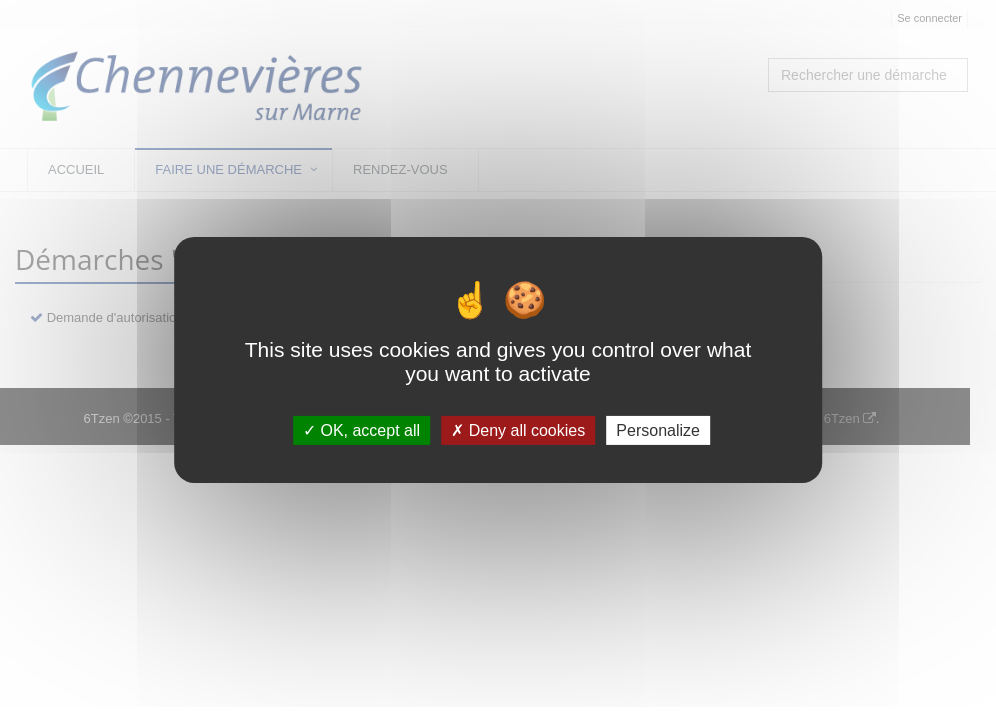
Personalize (658, 430)
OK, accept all (361, 430)
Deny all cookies (518, 430)
